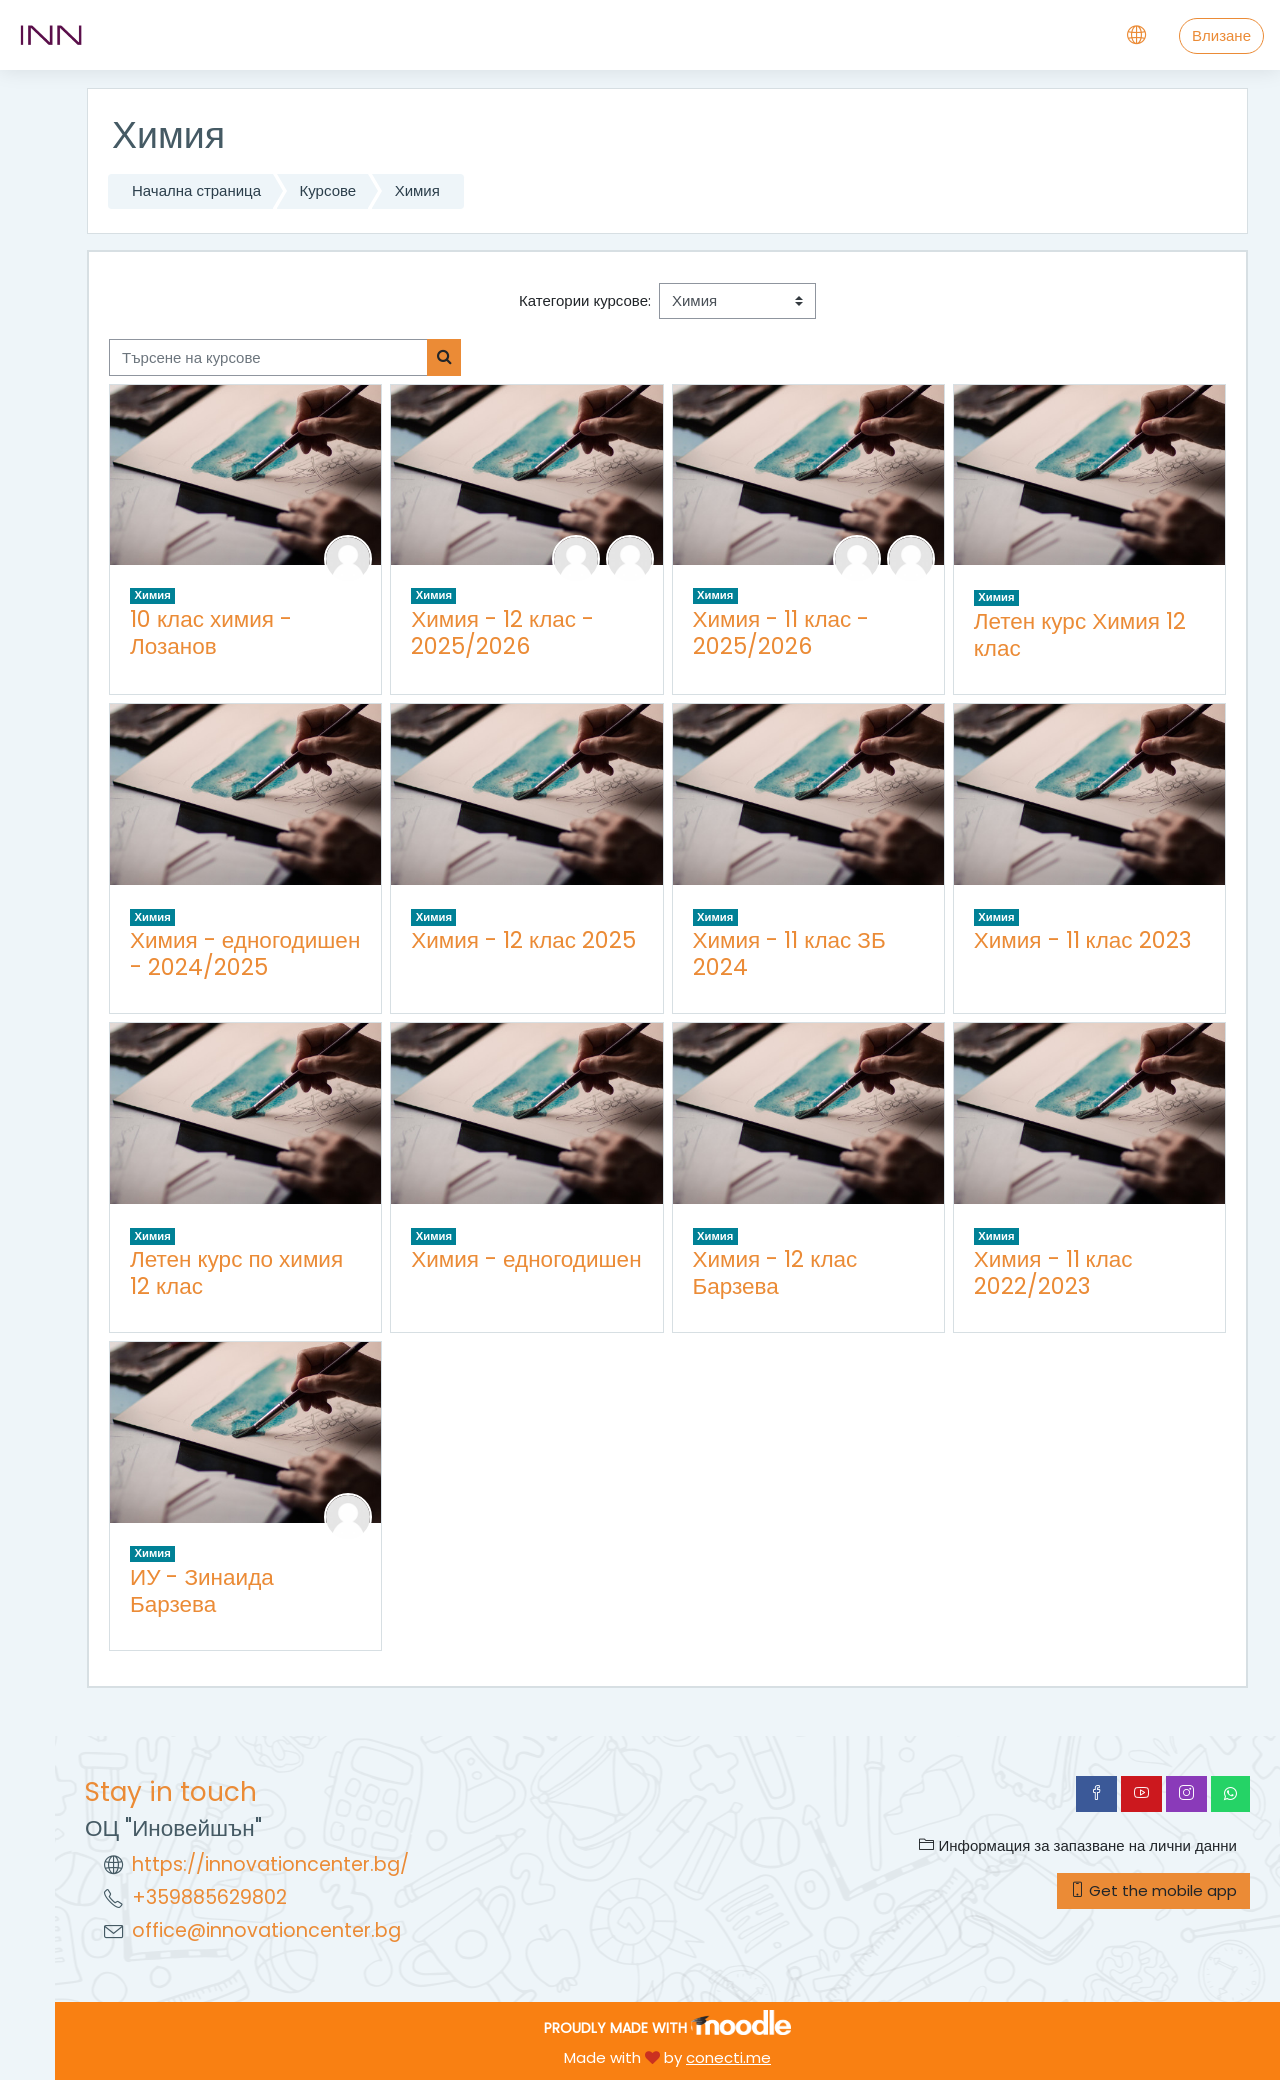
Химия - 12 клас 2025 (523, 940)
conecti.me (728, 2057)
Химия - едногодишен (526, 1259)
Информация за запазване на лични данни (1078, 1845)
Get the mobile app (1153, 1890)
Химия (417, 190)
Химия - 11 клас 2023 (1082, 940)
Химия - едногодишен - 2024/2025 (245, 953)
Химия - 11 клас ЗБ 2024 (789, 953)
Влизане (1221, 35)
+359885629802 (209, 1897)
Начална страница (196, 190)
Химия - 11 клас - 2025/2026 (781, 632)
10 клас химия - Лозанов (211, 632)
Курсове (328, 190)
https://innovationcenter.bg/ (270, 1864)
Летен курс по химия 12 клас (236, 1272)
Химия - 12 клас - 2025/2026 (502, 632)
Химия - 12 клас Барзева (775, 1272)
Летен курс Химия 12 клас (1080, 634)
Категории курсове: (585, 300)
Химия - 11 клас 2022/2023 (1053, 1272)
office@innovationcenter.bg (266, 1930)
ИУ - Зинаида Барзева (202, 1590)
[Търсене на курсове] (268, 357)
